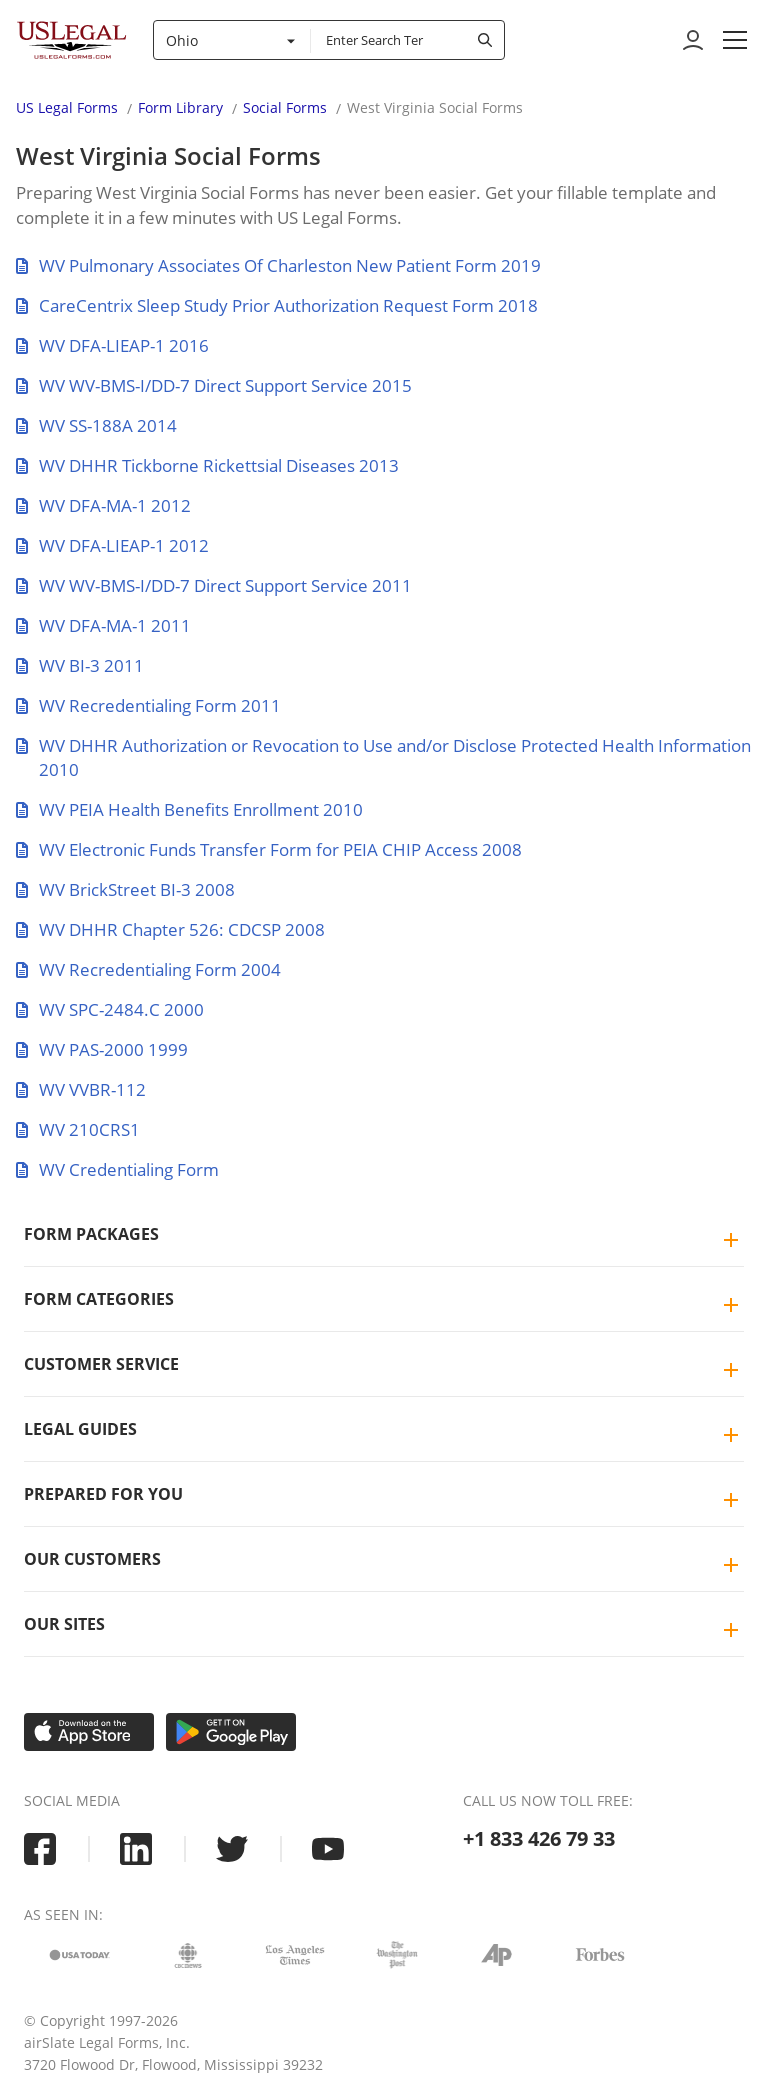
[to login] (693, 40)
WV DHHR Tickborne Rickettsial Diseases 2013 (207, 465)
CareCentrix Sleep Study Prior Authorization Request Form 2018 (277, 305)
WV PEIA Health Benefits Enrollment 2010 (189, 809)
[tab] (384, 1234)
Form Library (180, 107)
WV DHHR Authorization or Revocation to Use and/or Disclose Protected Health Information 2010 (383, 757)
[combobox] (232, 40)
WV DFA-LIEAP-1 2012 (112, 545)
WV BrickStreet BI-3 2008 (125, 889)
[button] (735, 40)
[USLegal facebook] (40, 1849)
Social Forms (285, 107)
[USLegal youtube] (328, 1849)
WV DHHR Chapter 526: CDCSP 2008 (170, 929)
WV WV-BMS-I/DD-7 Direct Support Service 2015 (214, 385)
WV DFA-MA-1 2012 (103, 505)
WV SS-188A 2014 (96, 425)
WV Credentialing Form (117, 1169)
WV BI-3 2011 (80, 665)
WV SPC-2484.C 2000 (110, 1009)
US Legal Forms (67, 107)
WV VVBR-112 (81, 1089)
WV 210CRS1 (78, 1129)
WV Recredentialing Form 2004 (148, 969)
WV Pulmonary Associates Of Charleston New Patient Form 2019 (278, 265)
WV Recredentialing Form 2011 (148, 705)
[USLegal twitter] (232, 1849)
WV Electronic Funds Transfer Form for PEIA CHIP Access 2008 (269, 849)
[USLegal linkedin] (136, 1849)
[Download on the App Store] (89, 1732)
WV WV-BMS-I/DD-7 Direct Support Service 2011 (214, 585)
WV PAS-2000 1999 (102, 1049)
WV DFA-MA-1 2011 (103, 625)
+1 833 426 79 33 (539, 1838)
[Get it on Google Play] (231, 1732)
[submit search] (485, 40)
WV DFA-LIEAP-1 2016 (112, 345)
